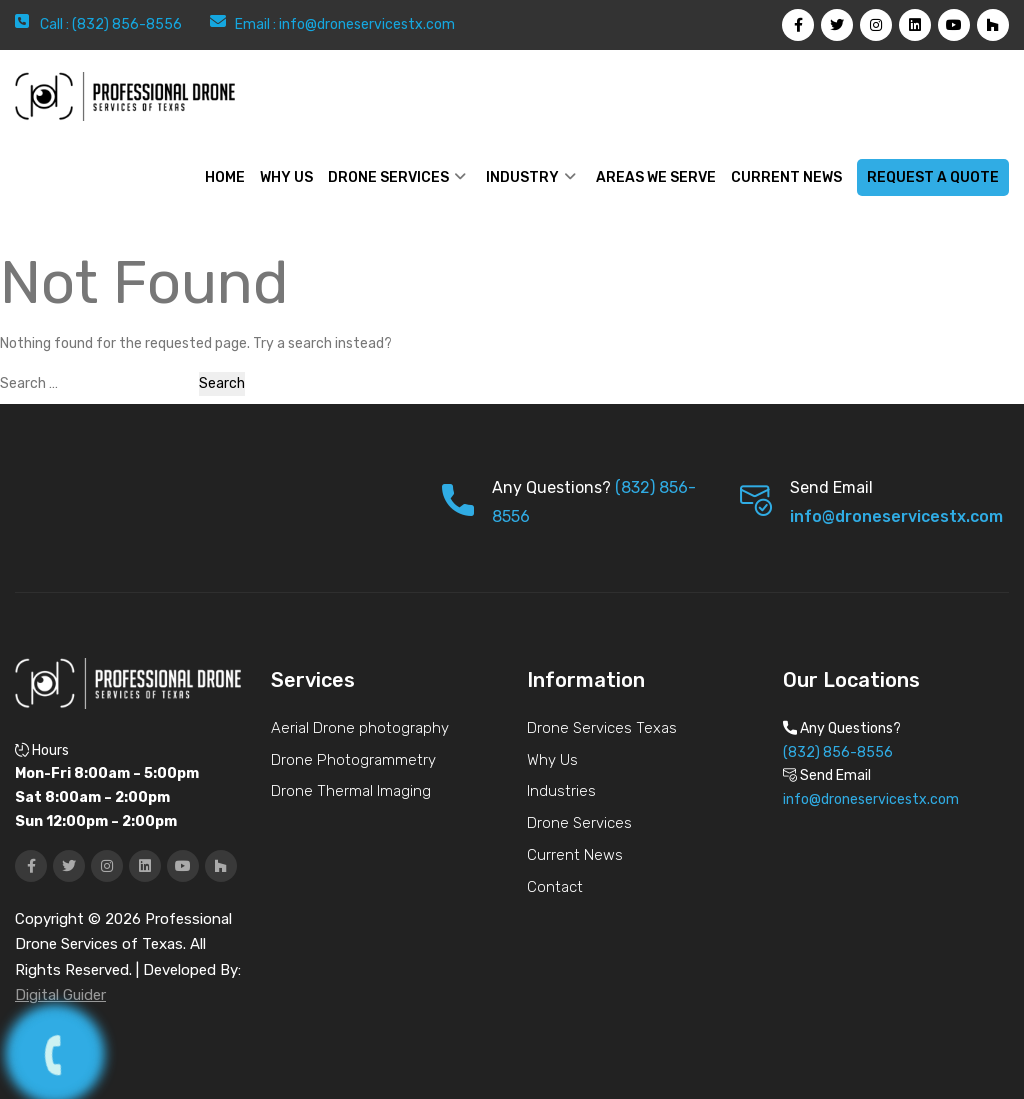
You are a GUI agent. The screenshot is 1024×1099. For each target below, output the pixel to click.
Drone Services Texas (602, 728)
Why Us (552, 760)
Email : (257, 24)
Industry (522, 177)
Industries (561, 791)
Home (225, 177)
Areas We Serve (656, 177)
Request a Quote (933, 177)
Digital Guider (60, 995)
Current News (786, 177)
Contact (555, 887)
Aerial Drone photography (360, 728)
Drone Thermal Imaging (351, 791)
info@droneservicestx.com (367, 24)
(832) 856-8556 (838, 752)
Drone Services (388, 177)
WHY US (286, 177)
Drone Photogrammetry (353, 760)
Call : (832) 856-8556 (111, 24)
